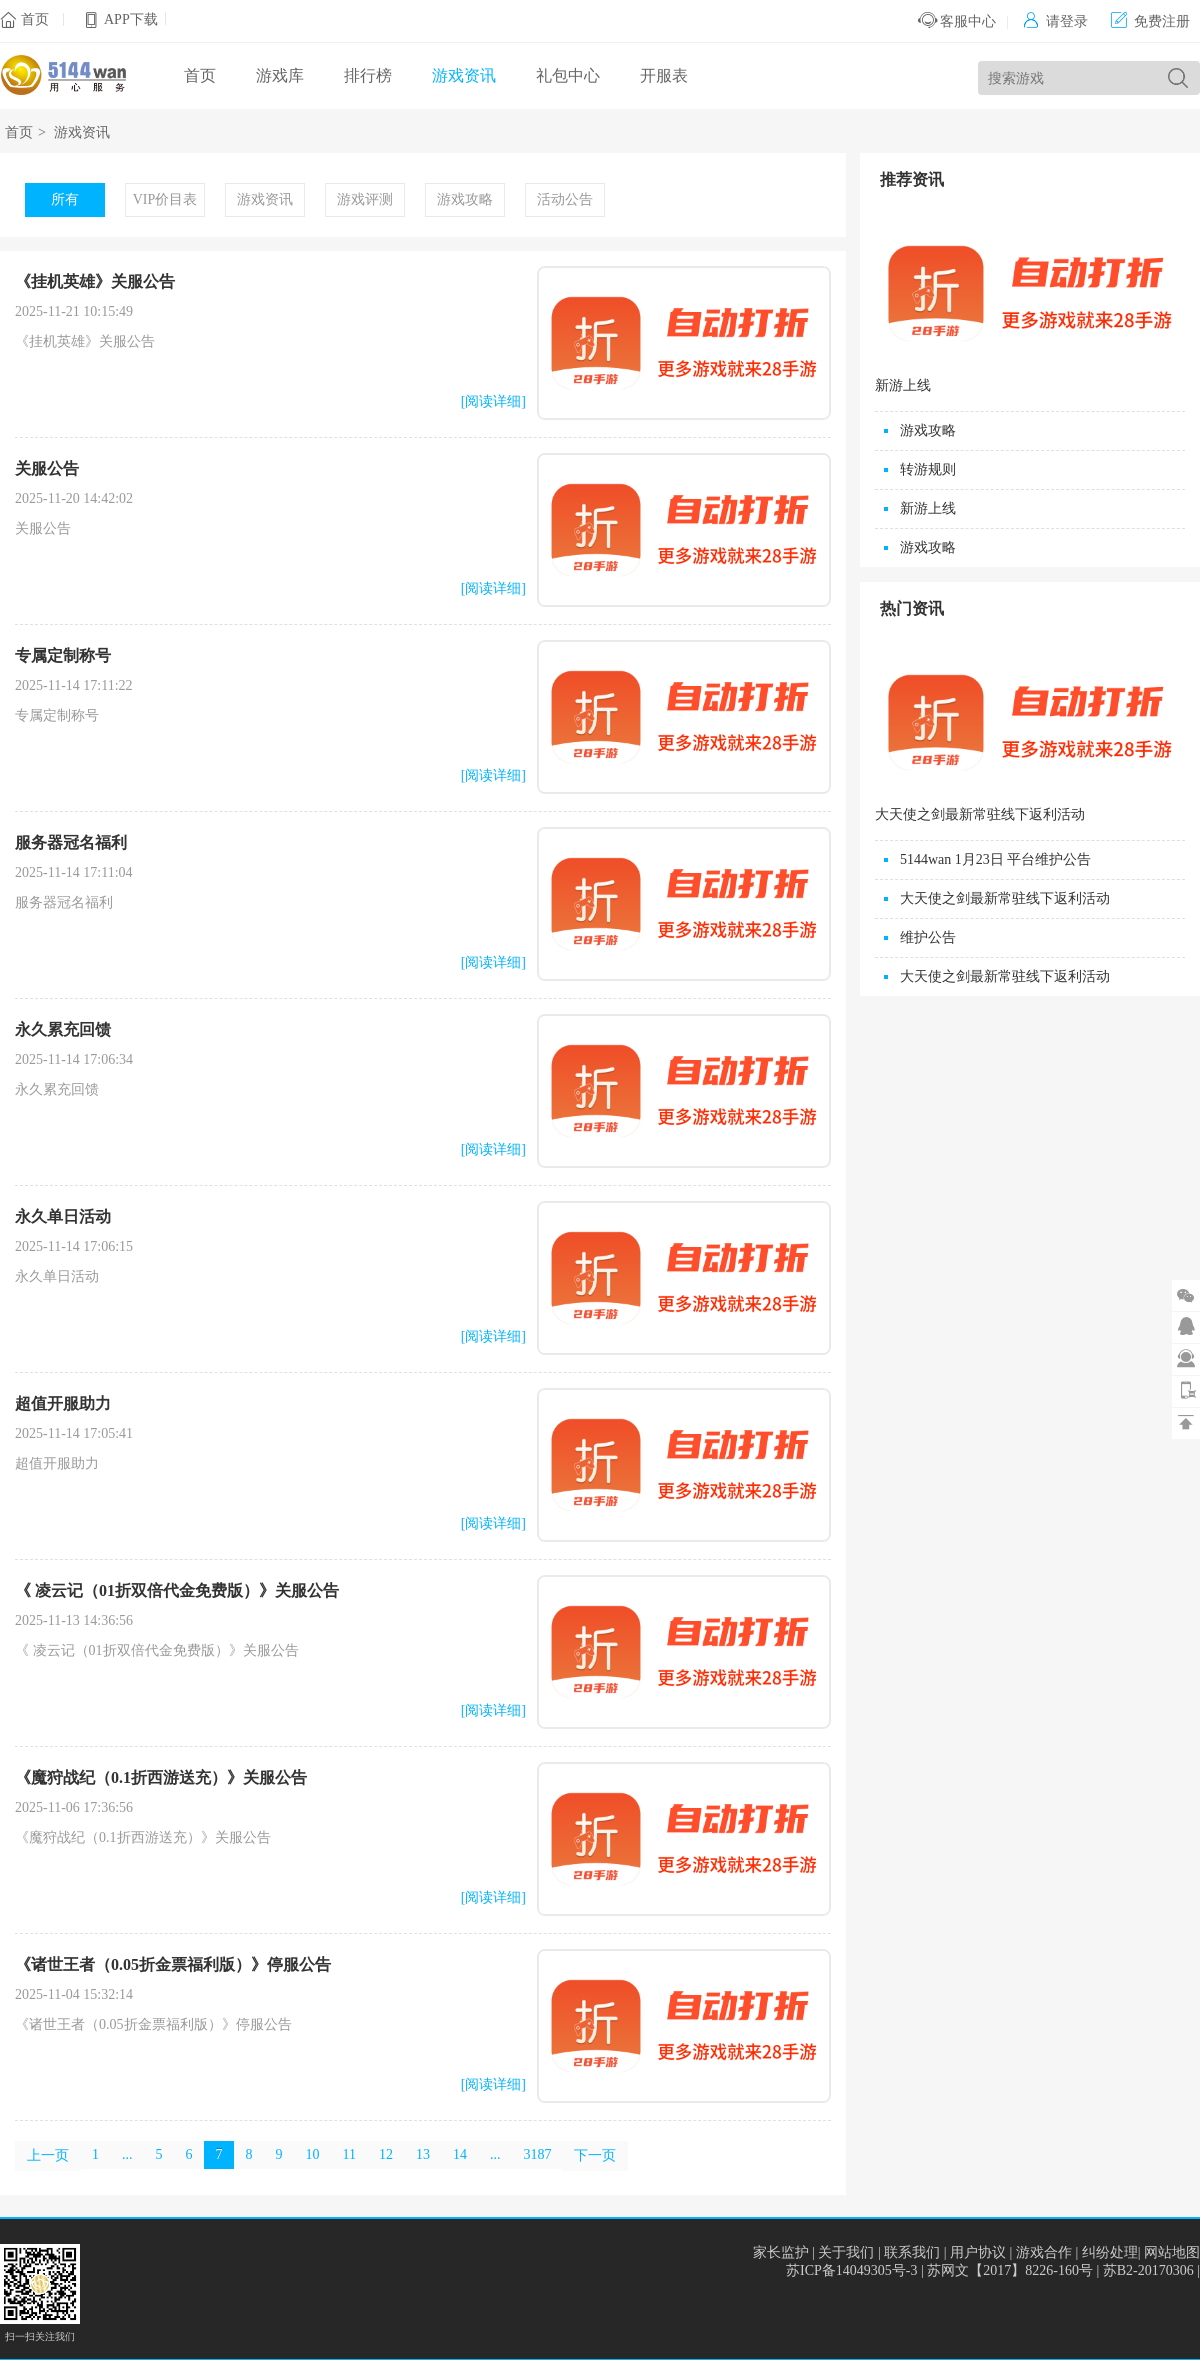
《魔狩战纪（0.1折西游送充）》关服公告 (161, 1777)
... (127, 2154)
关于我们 (846, 2252)
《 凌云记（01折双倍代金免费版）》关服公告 (177, 1590)
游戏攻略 (465, 199)
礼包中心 (568, 75)
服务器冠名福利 (71, 842)
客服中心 (957, 21)
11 (349, 2154)
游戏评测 (365, 199)
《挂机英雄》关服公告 (95, 281)
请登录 (1055, 21)
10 (313, 2154)
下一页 (595, 2155)
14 (460, 2154)
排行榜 (368, 75)
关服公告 (47, 468)
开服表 (664, 75)
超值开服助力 (63, 1403)
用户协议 (978, 2252)
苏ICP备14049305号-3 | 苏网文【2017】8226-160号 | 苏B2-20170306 (991, 2270)
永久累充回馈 (63, 1029)
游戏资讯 (464, 75)
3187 (537, 2154)
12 (386, 2154)
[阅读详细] (493, 401)
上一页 (48, 2155)
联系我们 (912, 2252)
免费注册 (1150, 21)
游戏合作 (1044, 2252)
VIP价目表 (165, 199)
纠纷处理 (1110, 2252)
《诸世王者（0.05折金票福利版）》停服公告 (173, 1964)
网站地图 (1172, 2252)
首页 (35, 19)
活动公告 (565, 199)
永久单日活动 (63, 1216)
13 (423, 2154)
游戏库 (280, 75)
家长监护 (781, 2252)
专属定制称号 (63, 655)
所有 (65, 199)
